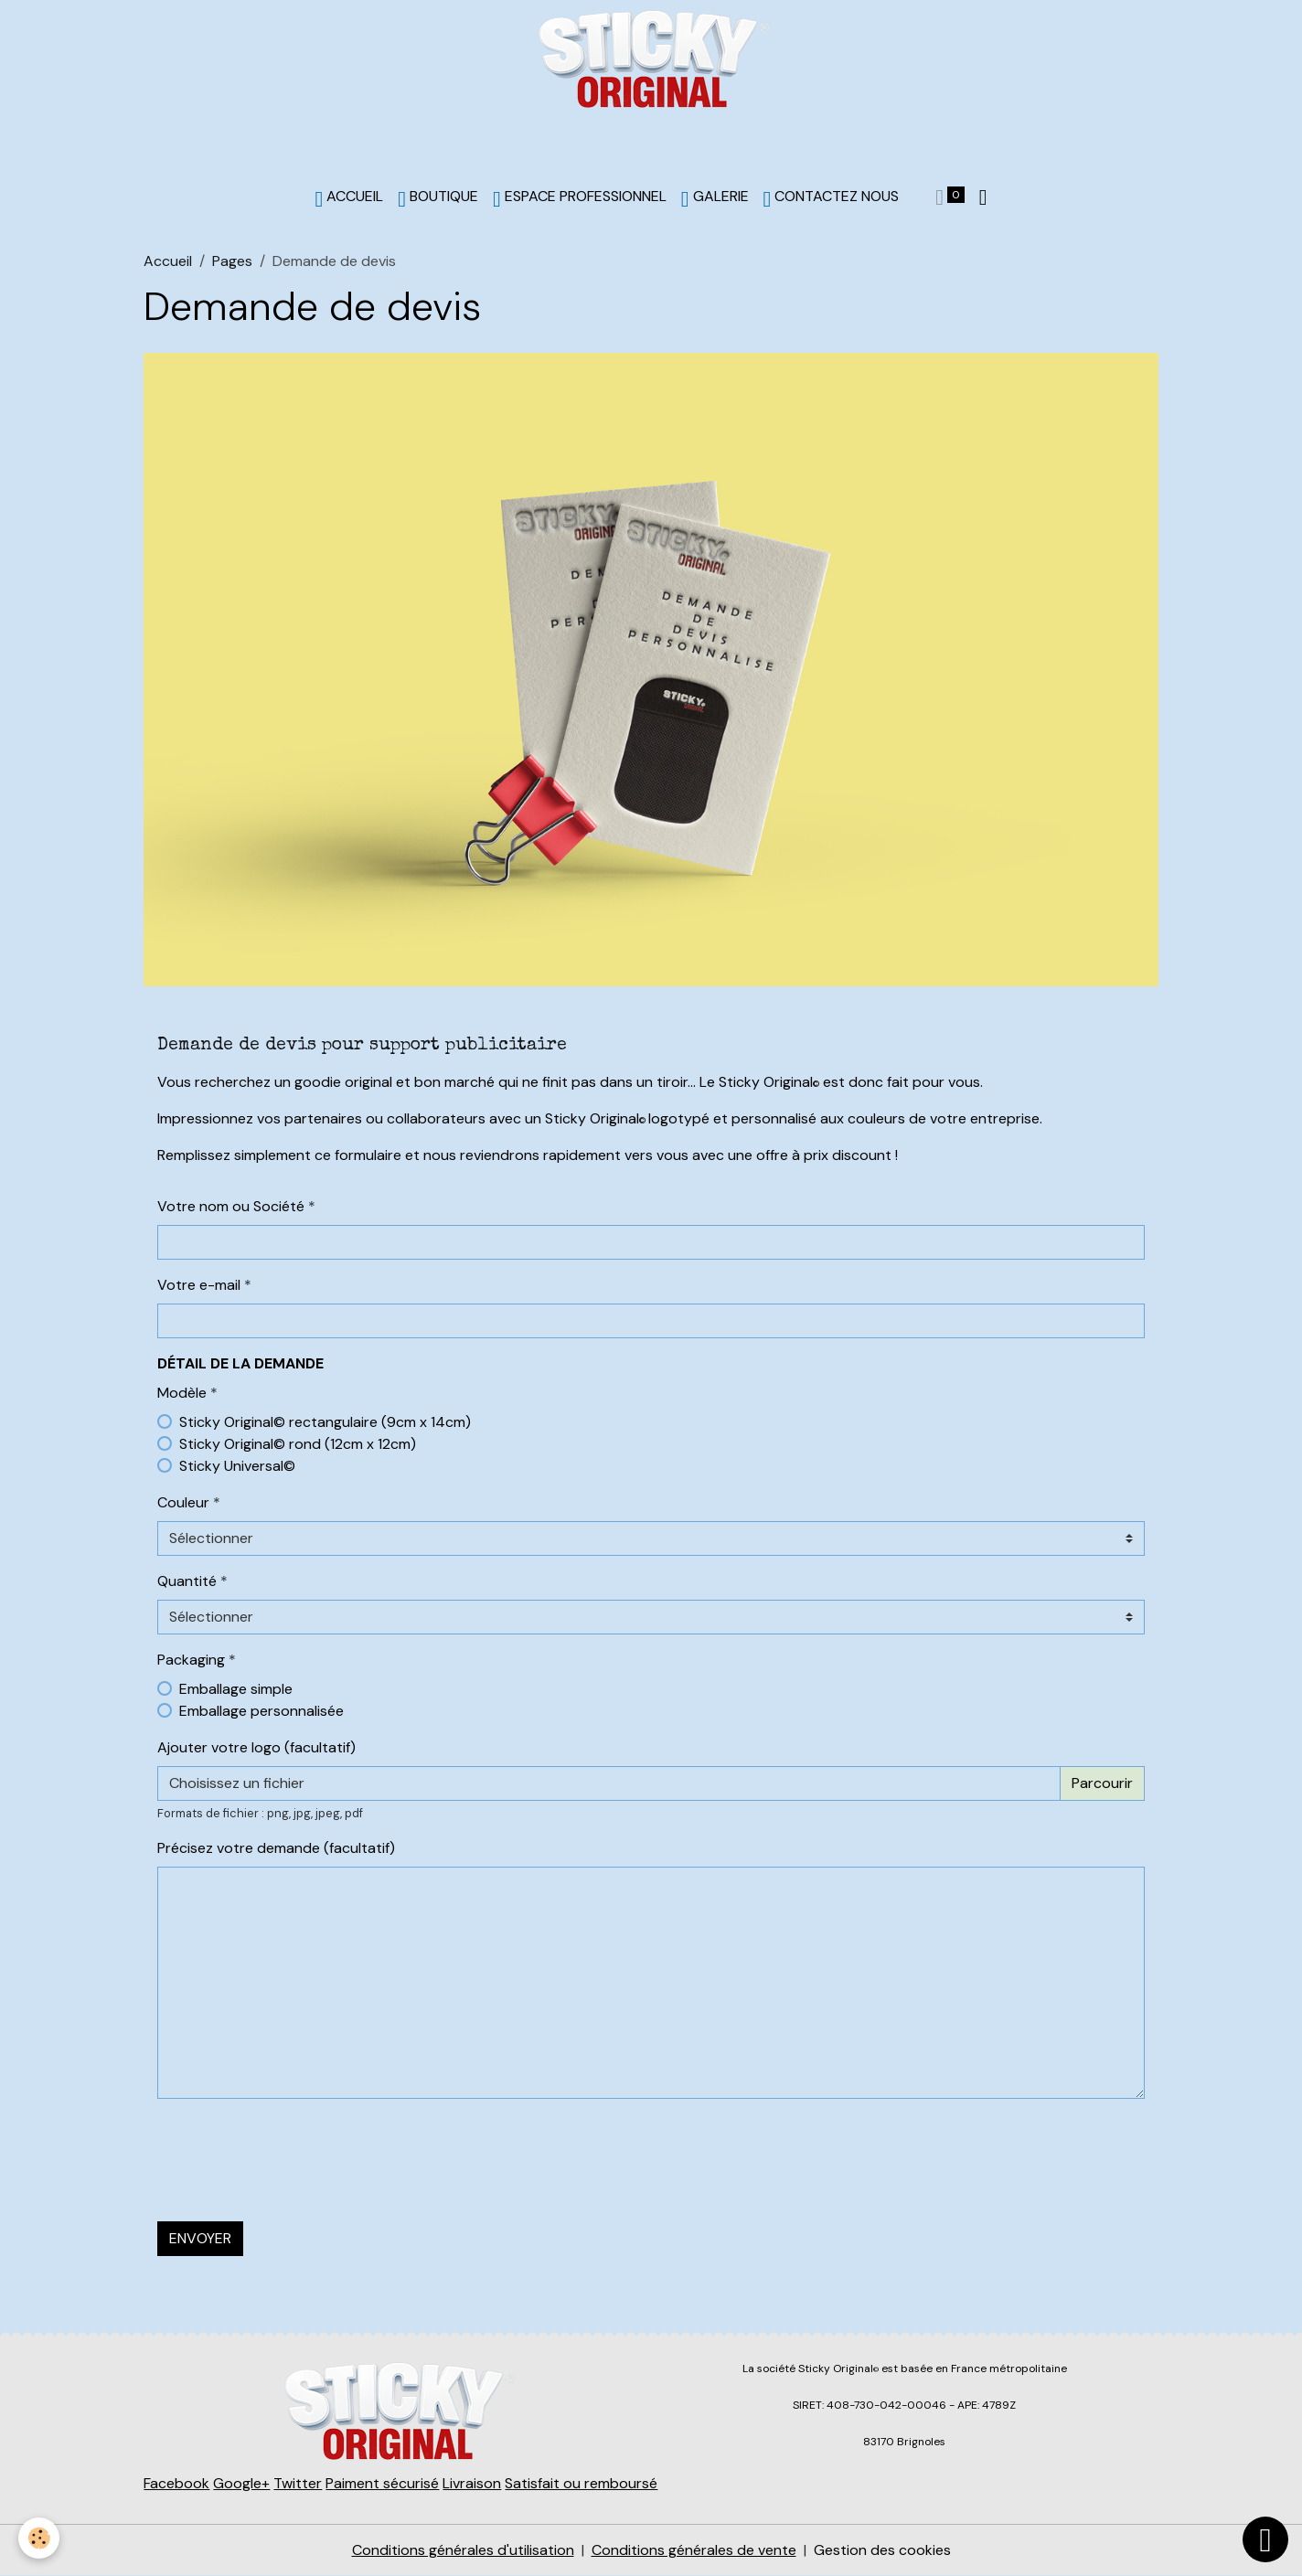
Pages (232, 261)
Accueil (168, 261)
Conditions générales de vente (694, 2550)
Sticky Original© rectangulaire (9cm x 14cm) (325, 1422)
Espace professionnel (580, 198)
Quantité (187, 1581)
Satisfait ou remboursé (581, 2483)
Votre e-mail (198, 1284)
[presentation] (296, 2149)
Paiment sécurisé (382, 2483)
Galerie (715, 198)
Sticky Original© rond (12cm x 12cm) (297, 1443)
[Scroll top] (1265, 2539)
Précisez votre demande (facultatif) (276, 1847)
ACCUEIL (349, 198)
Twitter (297, 2483)
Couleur (183, 1502)
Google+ (241, 2483)
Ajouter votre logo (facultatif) (256, 1747)
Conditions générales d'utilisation (463, 2550)
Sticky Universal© (237, 1465)
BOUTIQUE (438, 198)
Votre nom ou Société (230, 1206)
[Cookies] (38, 2538)
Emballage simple (236, 1688)
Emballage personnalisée (261, 1710)
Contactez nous (831, 198)
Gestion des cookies (882, 2550)
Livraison (472, 2483)
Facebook (176, 2483)
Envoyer (200, 2238)
